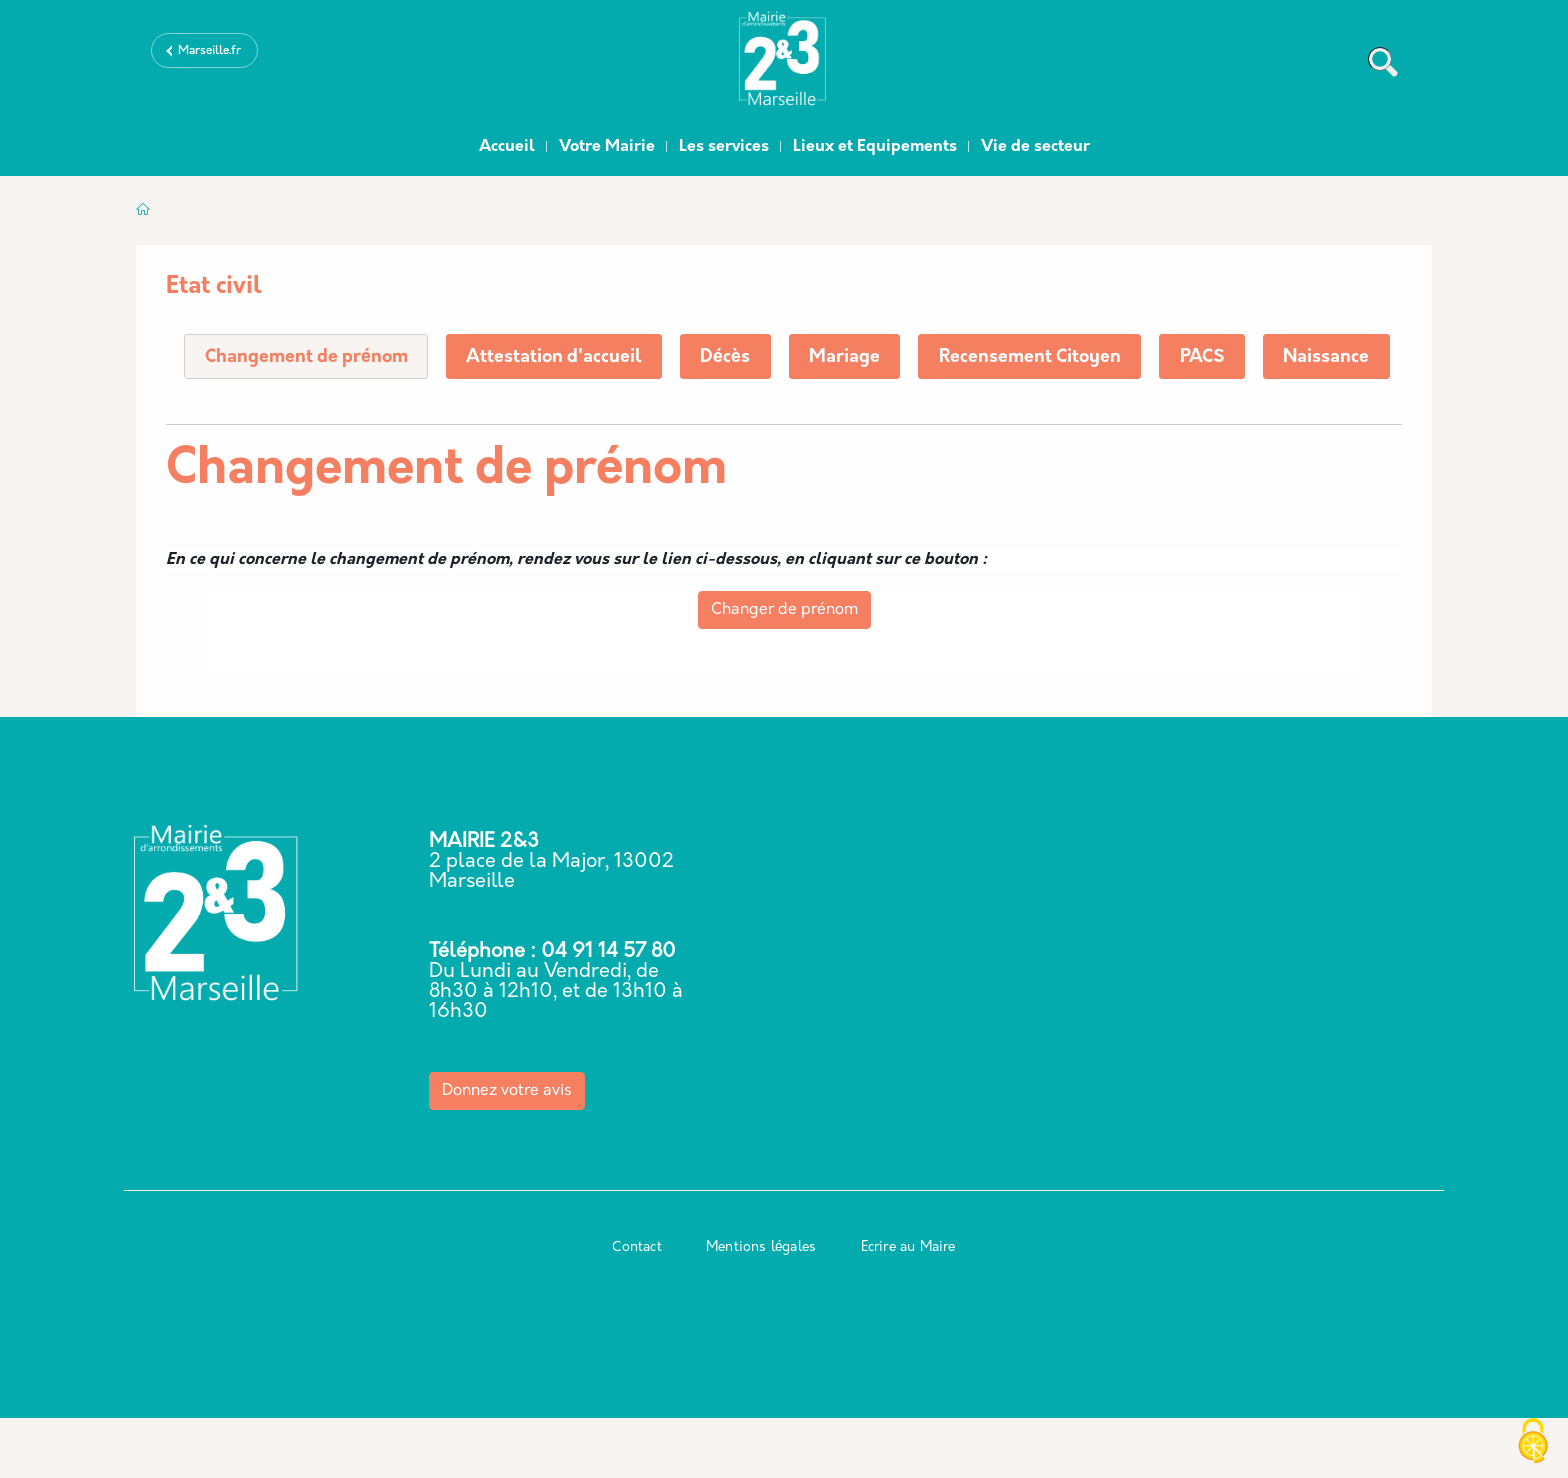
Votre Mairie (607, 147)
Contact (636, 1307)
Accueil (507, 147)
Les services (724, 147)
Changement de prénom (307, 357)
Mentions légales (761, 1307)
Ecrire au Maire (908, 1307)
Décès (731, 357)
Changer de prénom (784, 670)
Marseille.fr (209, 51)
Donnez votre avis (507, 1151)
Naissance (248, 417)
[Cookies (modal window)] (1533, 1443)
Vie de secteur (1035, 147)
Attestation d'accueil (557, 357)
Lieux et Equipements (875, 147)
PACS (1212, 357)
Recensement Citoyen (1038, 357)
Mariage (851, 357)
